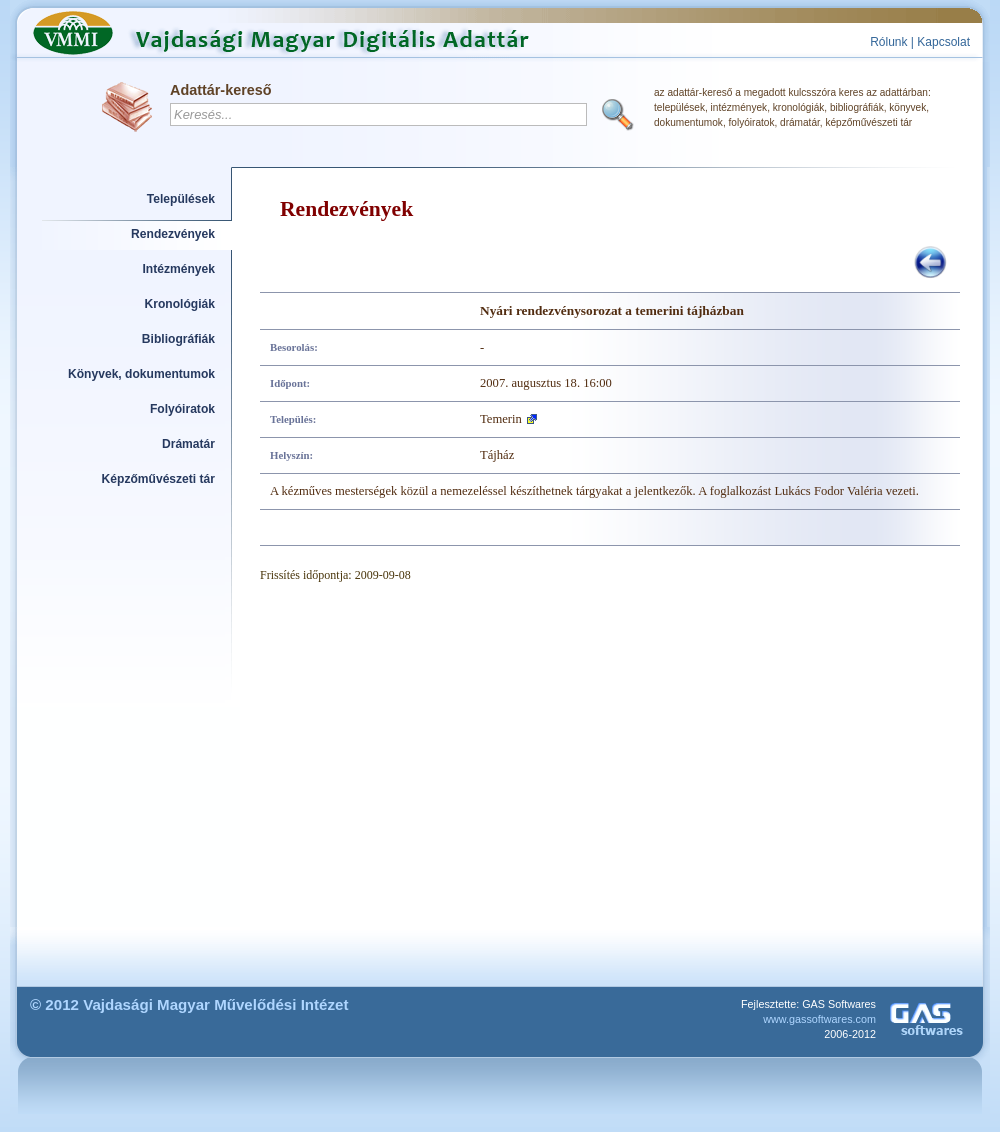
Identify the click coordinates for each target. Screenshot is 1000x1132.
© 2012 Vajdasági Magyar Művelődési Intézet (189, 1004)
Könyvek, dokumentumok (141, 374)
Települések (181, 199)
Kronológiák (180, 304)
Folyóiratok (182, 409)
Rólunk (888, 42)
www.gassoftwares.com (819, 1019)
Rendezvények (173, 234)
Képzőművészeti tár (158, 479)
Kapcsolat (943, 42)
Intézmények (179, 269)
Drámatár (188, 444)
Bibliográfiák (178, 339)
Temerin (501, 419)
